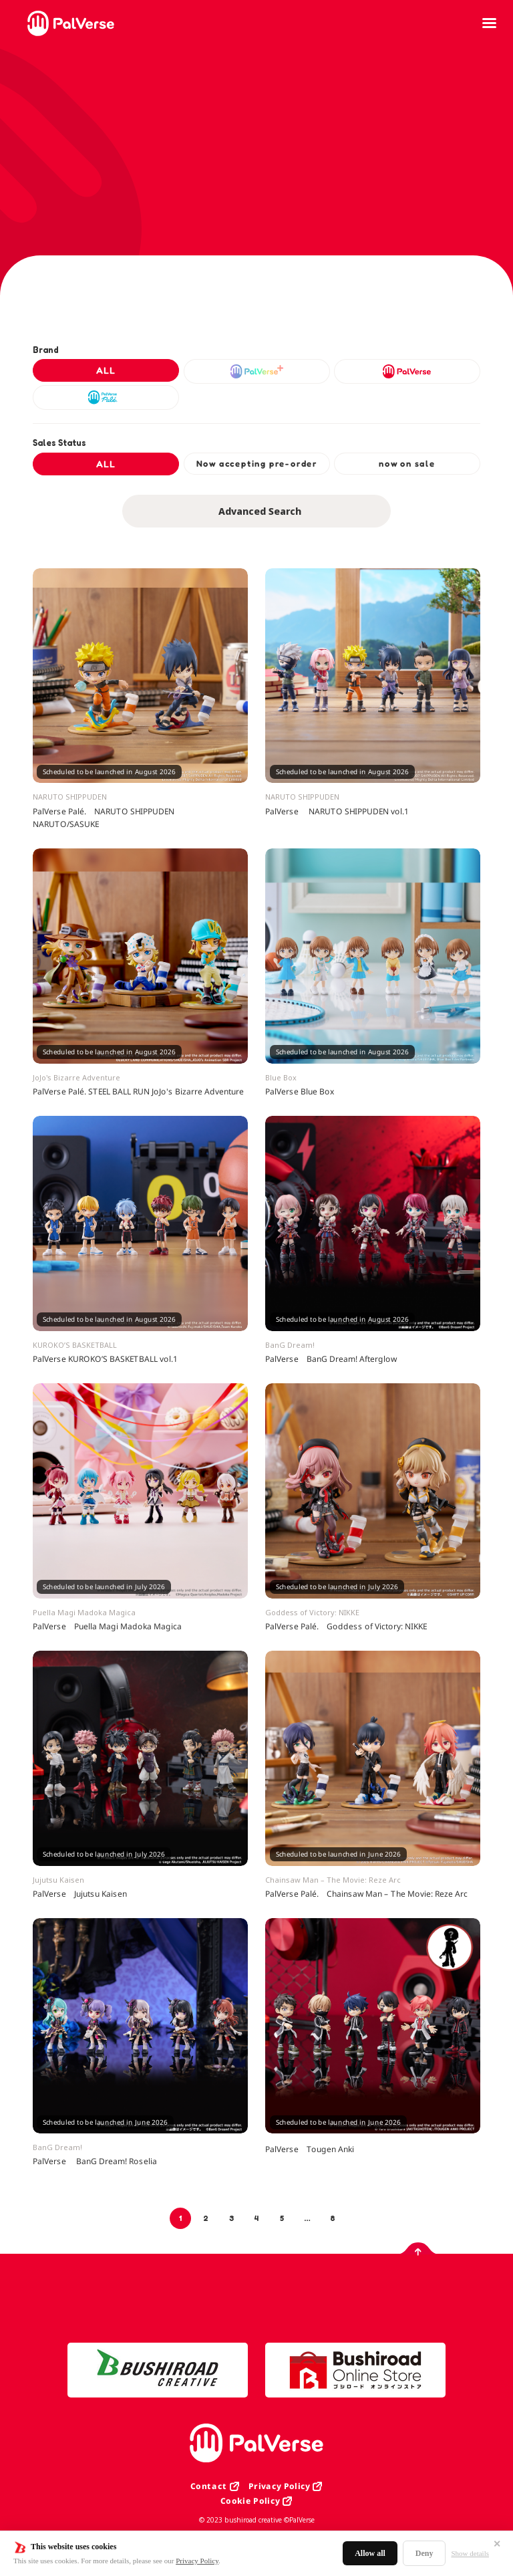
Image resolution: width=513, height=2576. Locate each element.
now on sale (407, 463)
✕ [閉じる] (497, 2543)
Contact (208, 2486)
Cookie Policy (250, 2501)
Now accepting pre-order (256, 463)
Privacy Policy (197, 2561)
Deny (424, 2553)
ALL (105, 370)
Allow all (370, 2553)
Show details (470, 2553)
